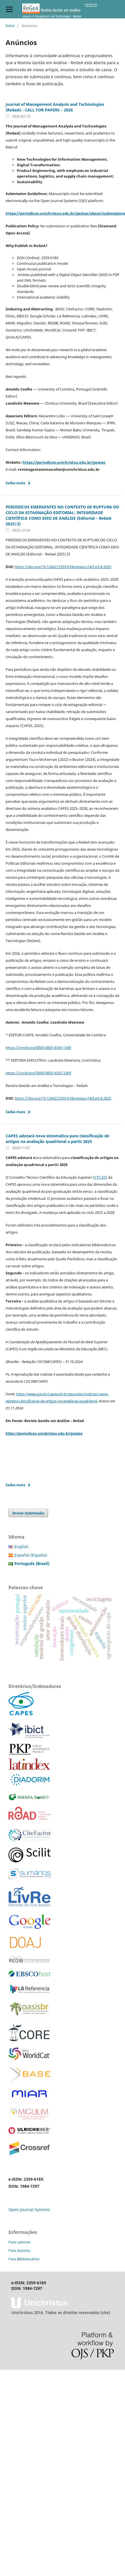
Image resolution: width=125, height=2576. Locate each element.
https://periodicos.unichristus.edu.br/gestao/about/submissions (65, 213)
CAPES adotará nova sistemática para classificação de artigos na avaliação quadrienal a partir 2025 (57, 1138)
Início (10, 25)
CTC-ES (100, 1177)
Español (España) (30, 1555)
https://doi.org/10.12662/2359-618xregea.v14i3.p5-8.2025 (63, 566)
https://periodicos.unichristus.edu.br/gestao (64, 462)
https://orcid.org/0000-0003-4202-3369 (38, 1072)
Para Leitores (19, 2242)
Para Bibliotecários (23, 2258)
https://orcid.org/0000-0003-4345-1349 (38, 1047)
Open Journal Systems (29, 2209)
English (21, 1546)
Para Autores (19, 2250)
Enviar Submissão (28, 1512)
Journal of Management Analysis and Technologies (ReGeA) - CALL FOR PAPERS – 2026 (55, 107)
